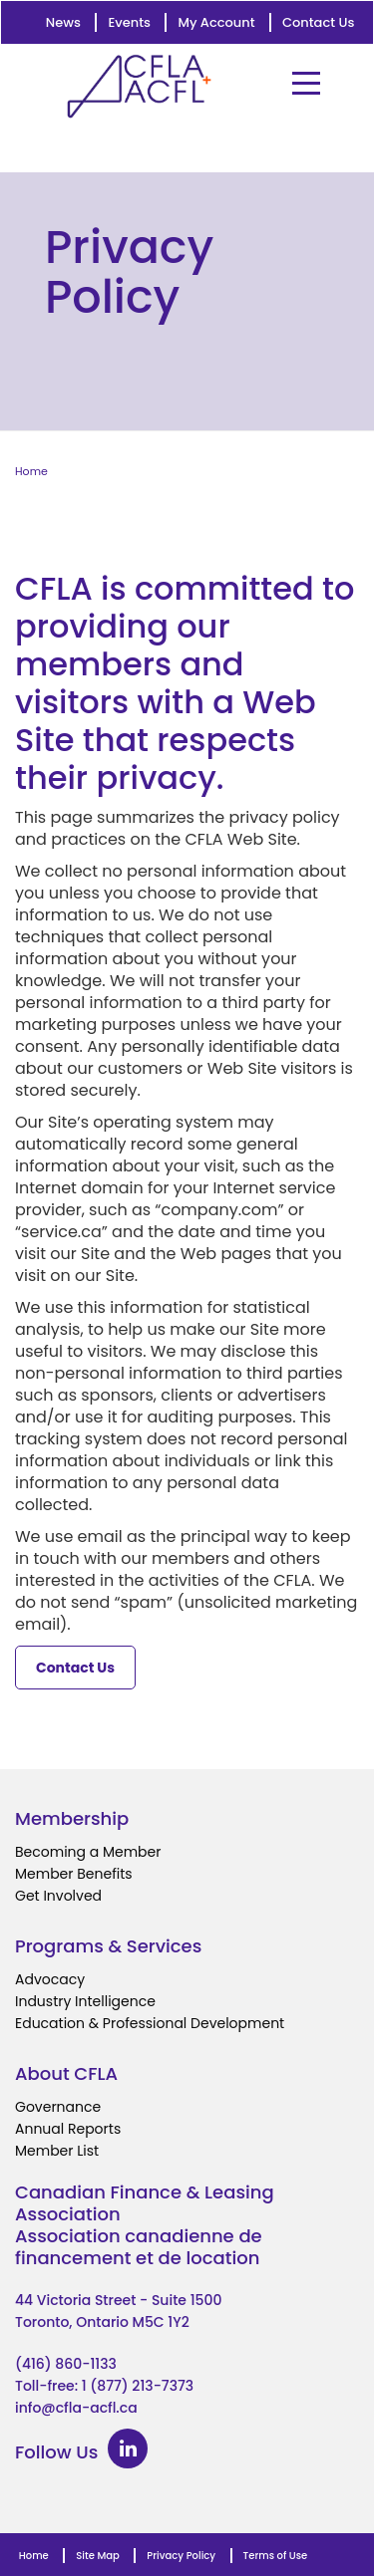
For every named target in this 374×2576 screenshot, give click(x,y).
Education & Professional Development (149, 2023)
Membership (72, 1818)
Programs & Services (108, 1945)
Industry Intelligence (85, 2001)
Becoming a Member (88, 1852)
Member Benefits (74, 1874)
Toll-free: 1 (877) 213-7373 (104, 2386)
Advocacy (50, 1979)
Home (31, 471)
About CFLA (66, 2073)
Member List (57, 2151)
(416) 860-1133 (66, 2364)
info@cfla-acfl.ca (76, 2408)
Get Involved (58, 1896)
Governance (58, 2107)
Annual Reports (68, 2129)
